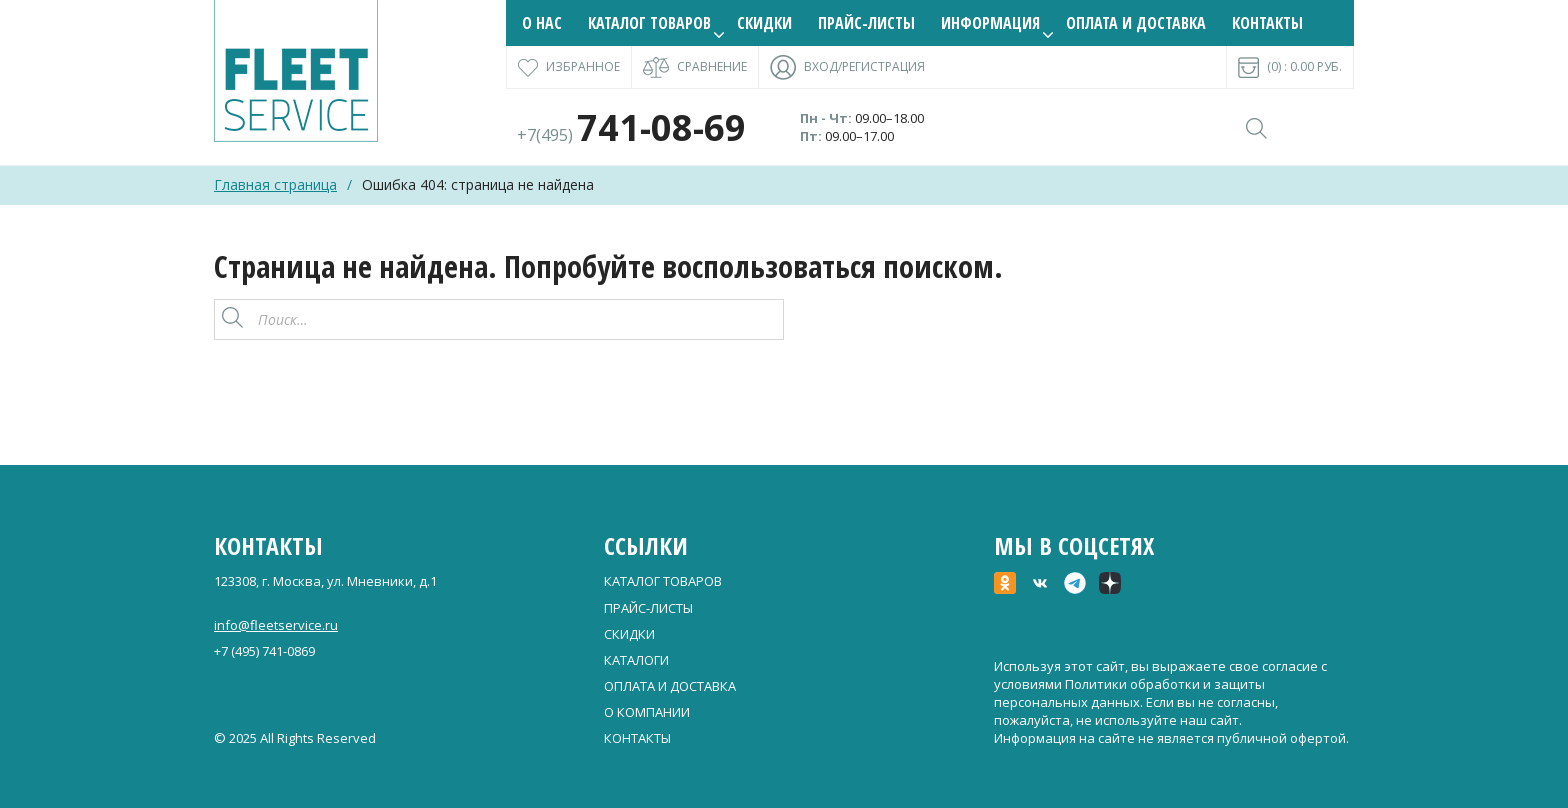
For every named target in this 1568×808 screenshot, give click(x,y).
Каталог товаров (649, 23)
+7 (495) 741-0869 (264, 651)
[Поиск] (763, 319)
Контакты (1267, 23)
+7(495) (631, 135)
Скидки (764, 23)
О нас (542, 23)
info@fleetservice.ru (276, 625)
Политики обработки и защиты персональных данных (1129, 693)
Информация (990, 23)
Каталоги (636, 660)
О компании (647, 712)
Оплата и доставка (1136, 23)
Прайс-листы (866, 23)
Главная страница (275, 184)
